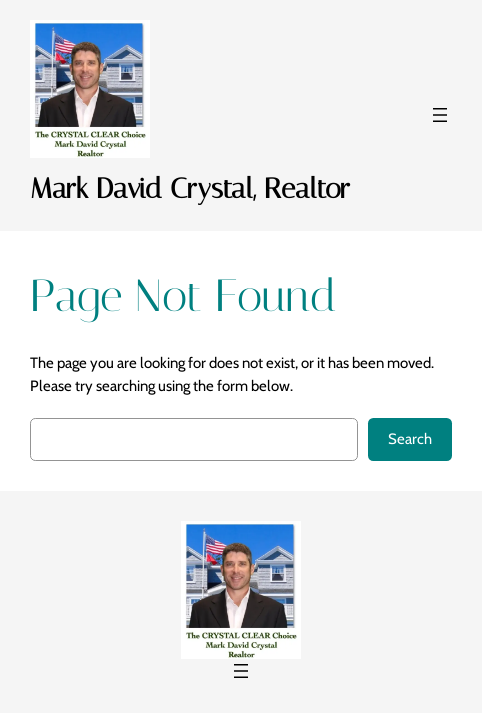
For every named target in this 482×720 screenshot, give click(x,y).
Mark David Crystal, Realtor (190, 188)
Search (410, 439)
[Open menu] (440, 115)
